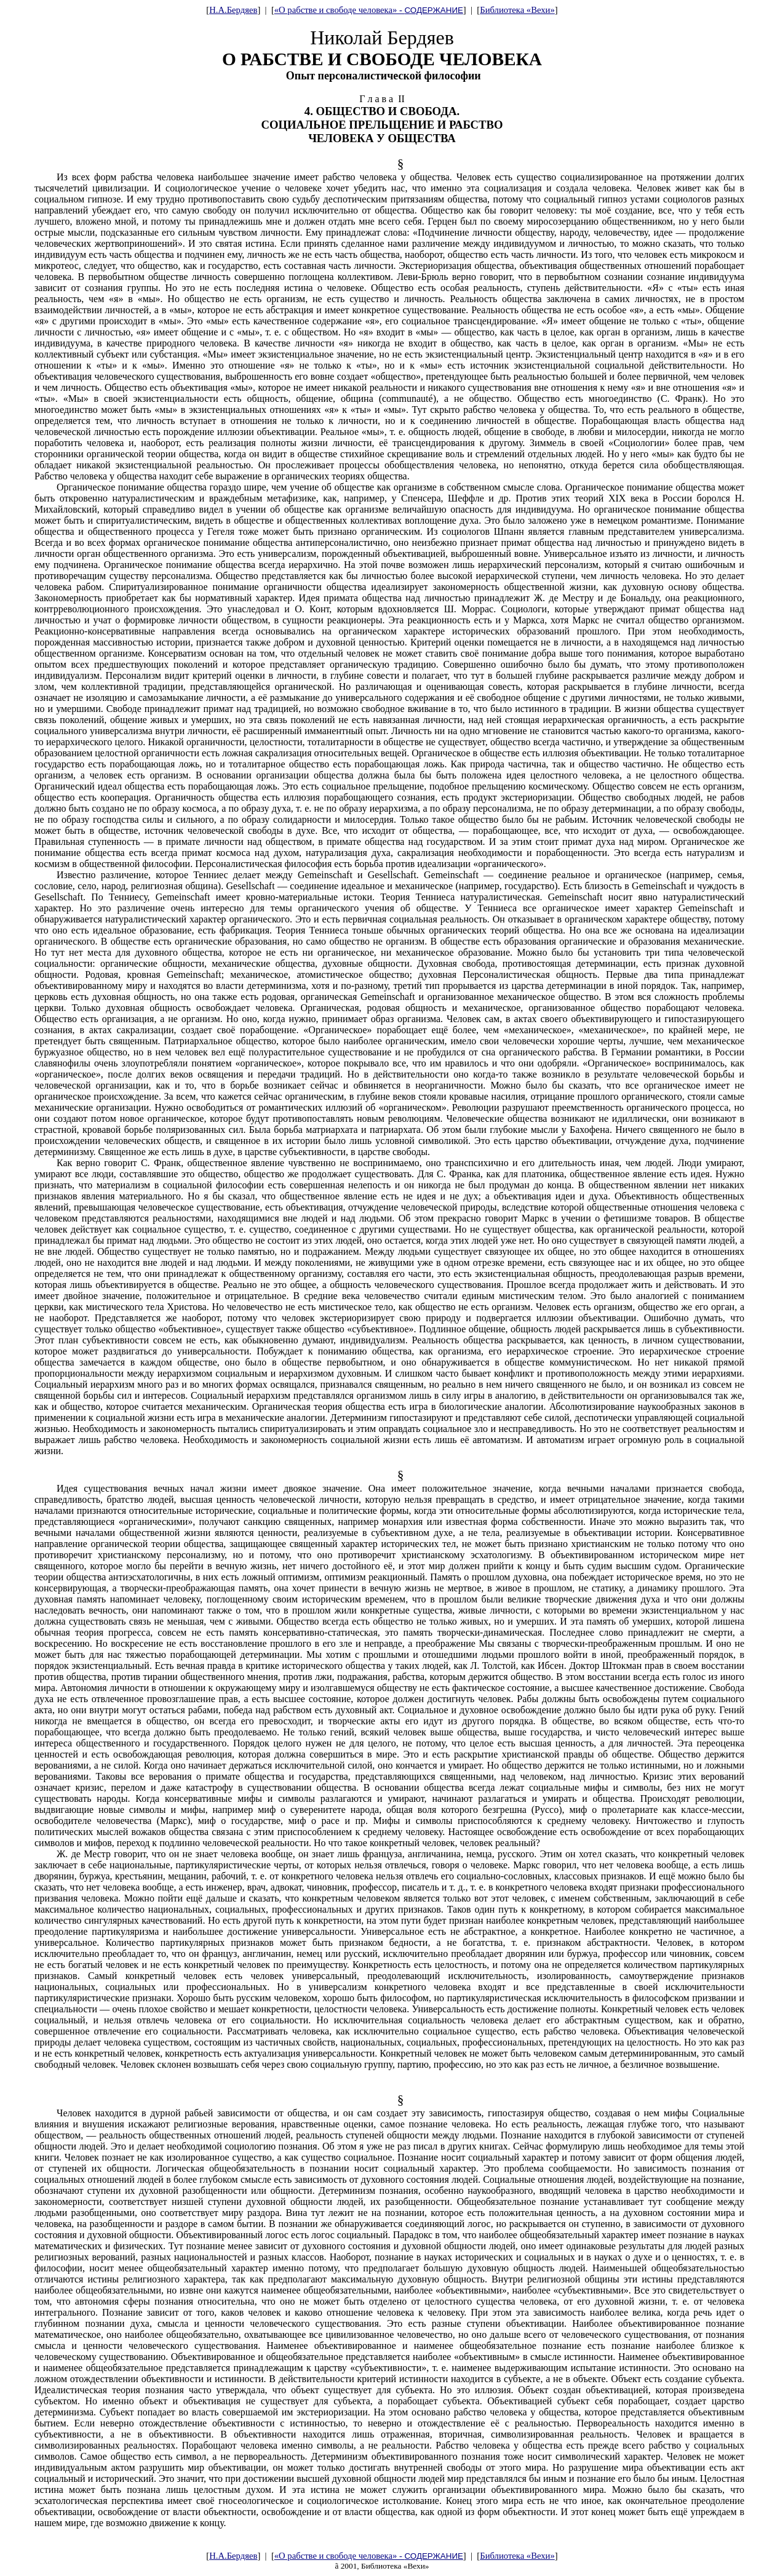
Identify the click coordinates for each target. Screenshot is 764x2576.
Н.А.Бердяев (233, 10)
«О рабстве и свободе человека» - (368, 10)
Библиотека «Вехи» (517, 10)
